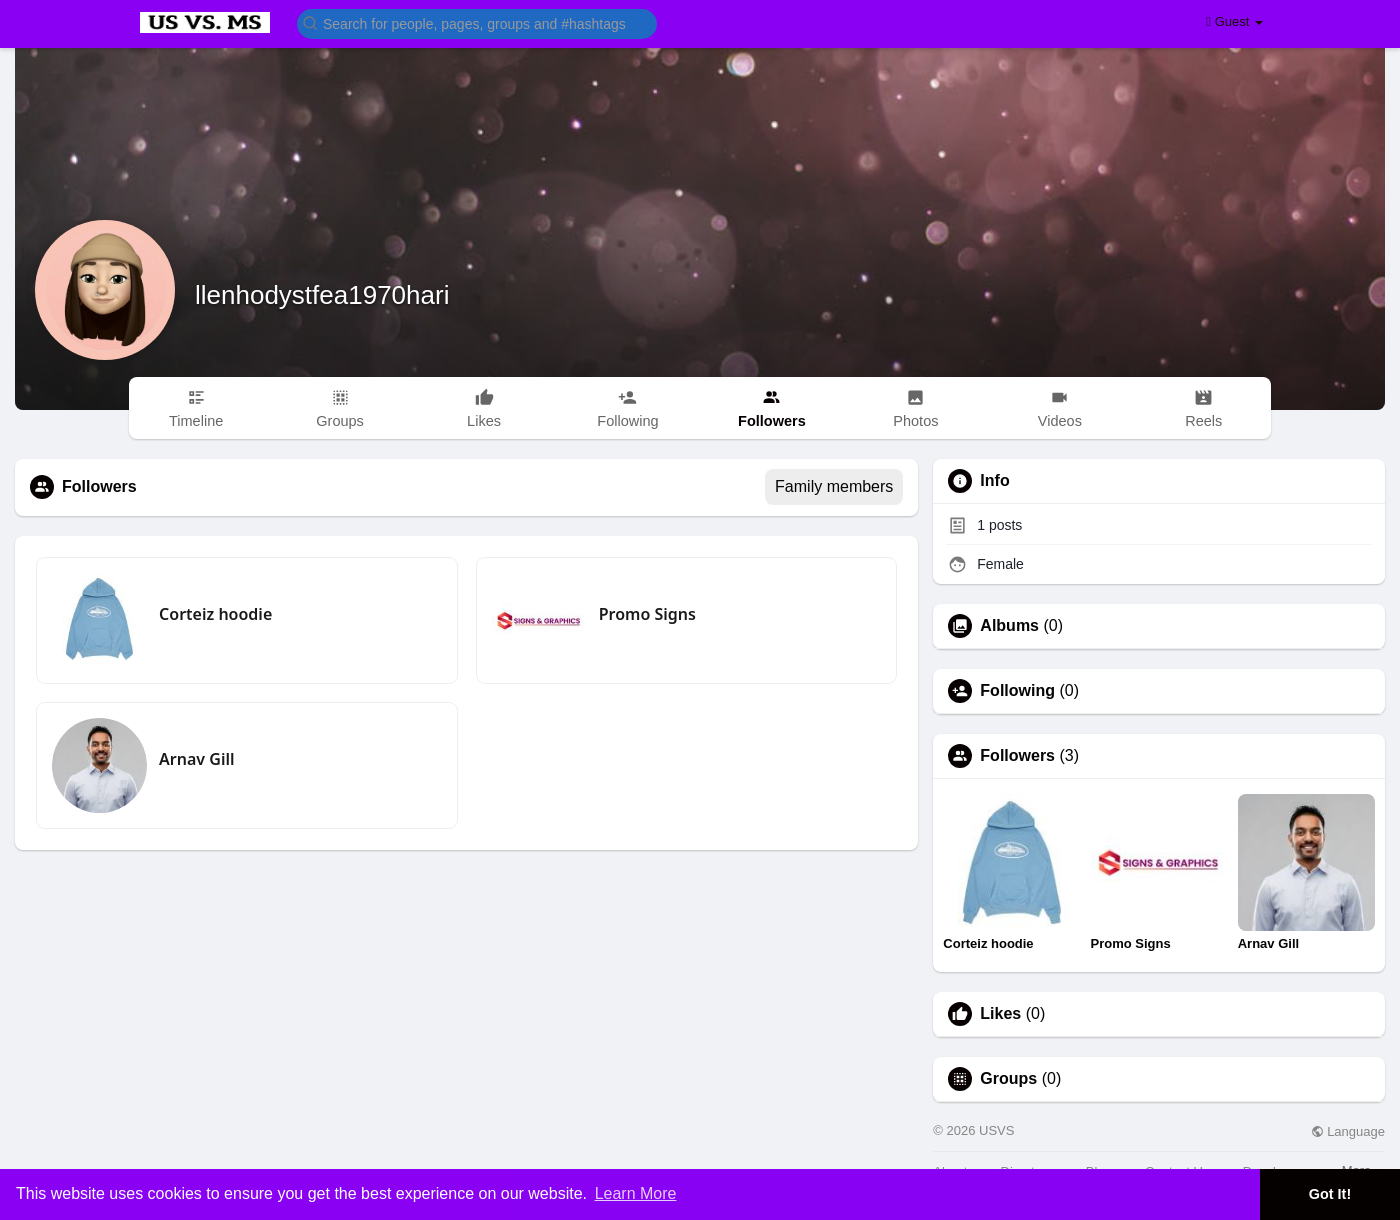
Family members (834, 486)
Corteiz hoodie (215, 614)
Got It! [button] (1330, 1194)
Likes (1000, 1014)
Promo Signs (647, 614)
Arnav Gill (196, 759)
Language (1348, 1131)
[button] (477, 22)
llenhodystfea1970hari (322, 295)
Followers (1017, 756)
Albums (1009, 626)
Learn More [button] (636, 1193)
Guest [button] (1234, 21)
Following (1017, 691)
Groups (1008, 1079)
